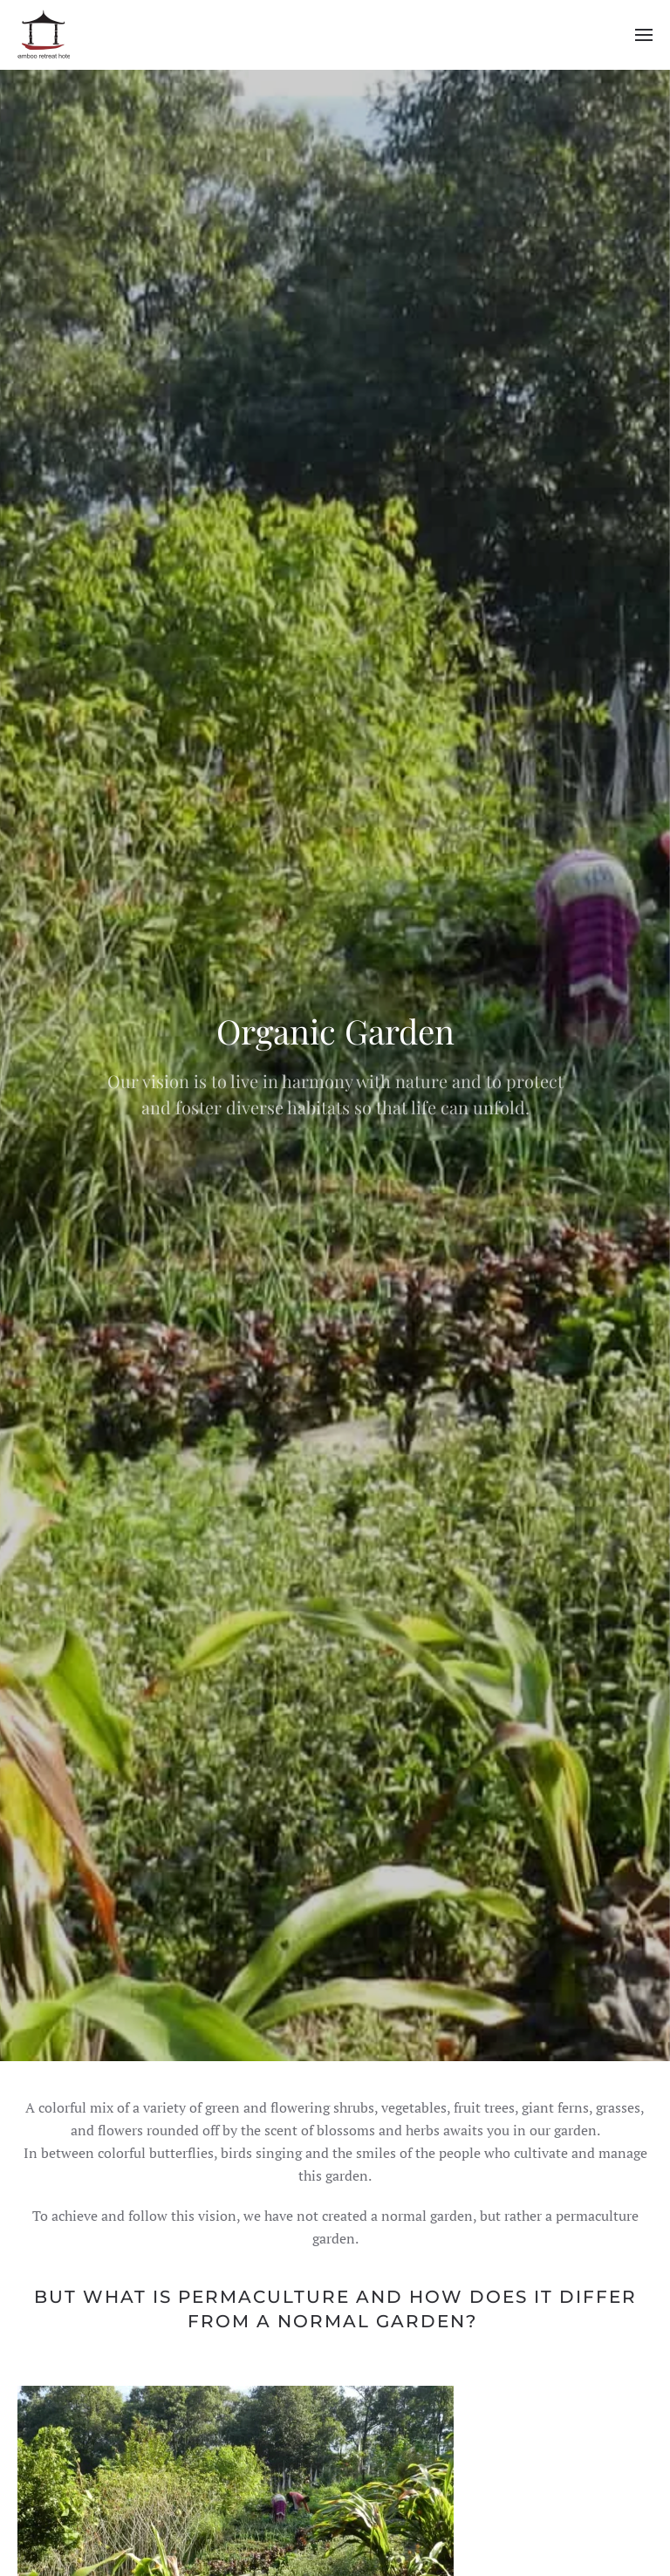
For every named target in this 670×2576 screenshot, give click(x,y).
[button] (644, 35)
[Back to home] (43, 35)
